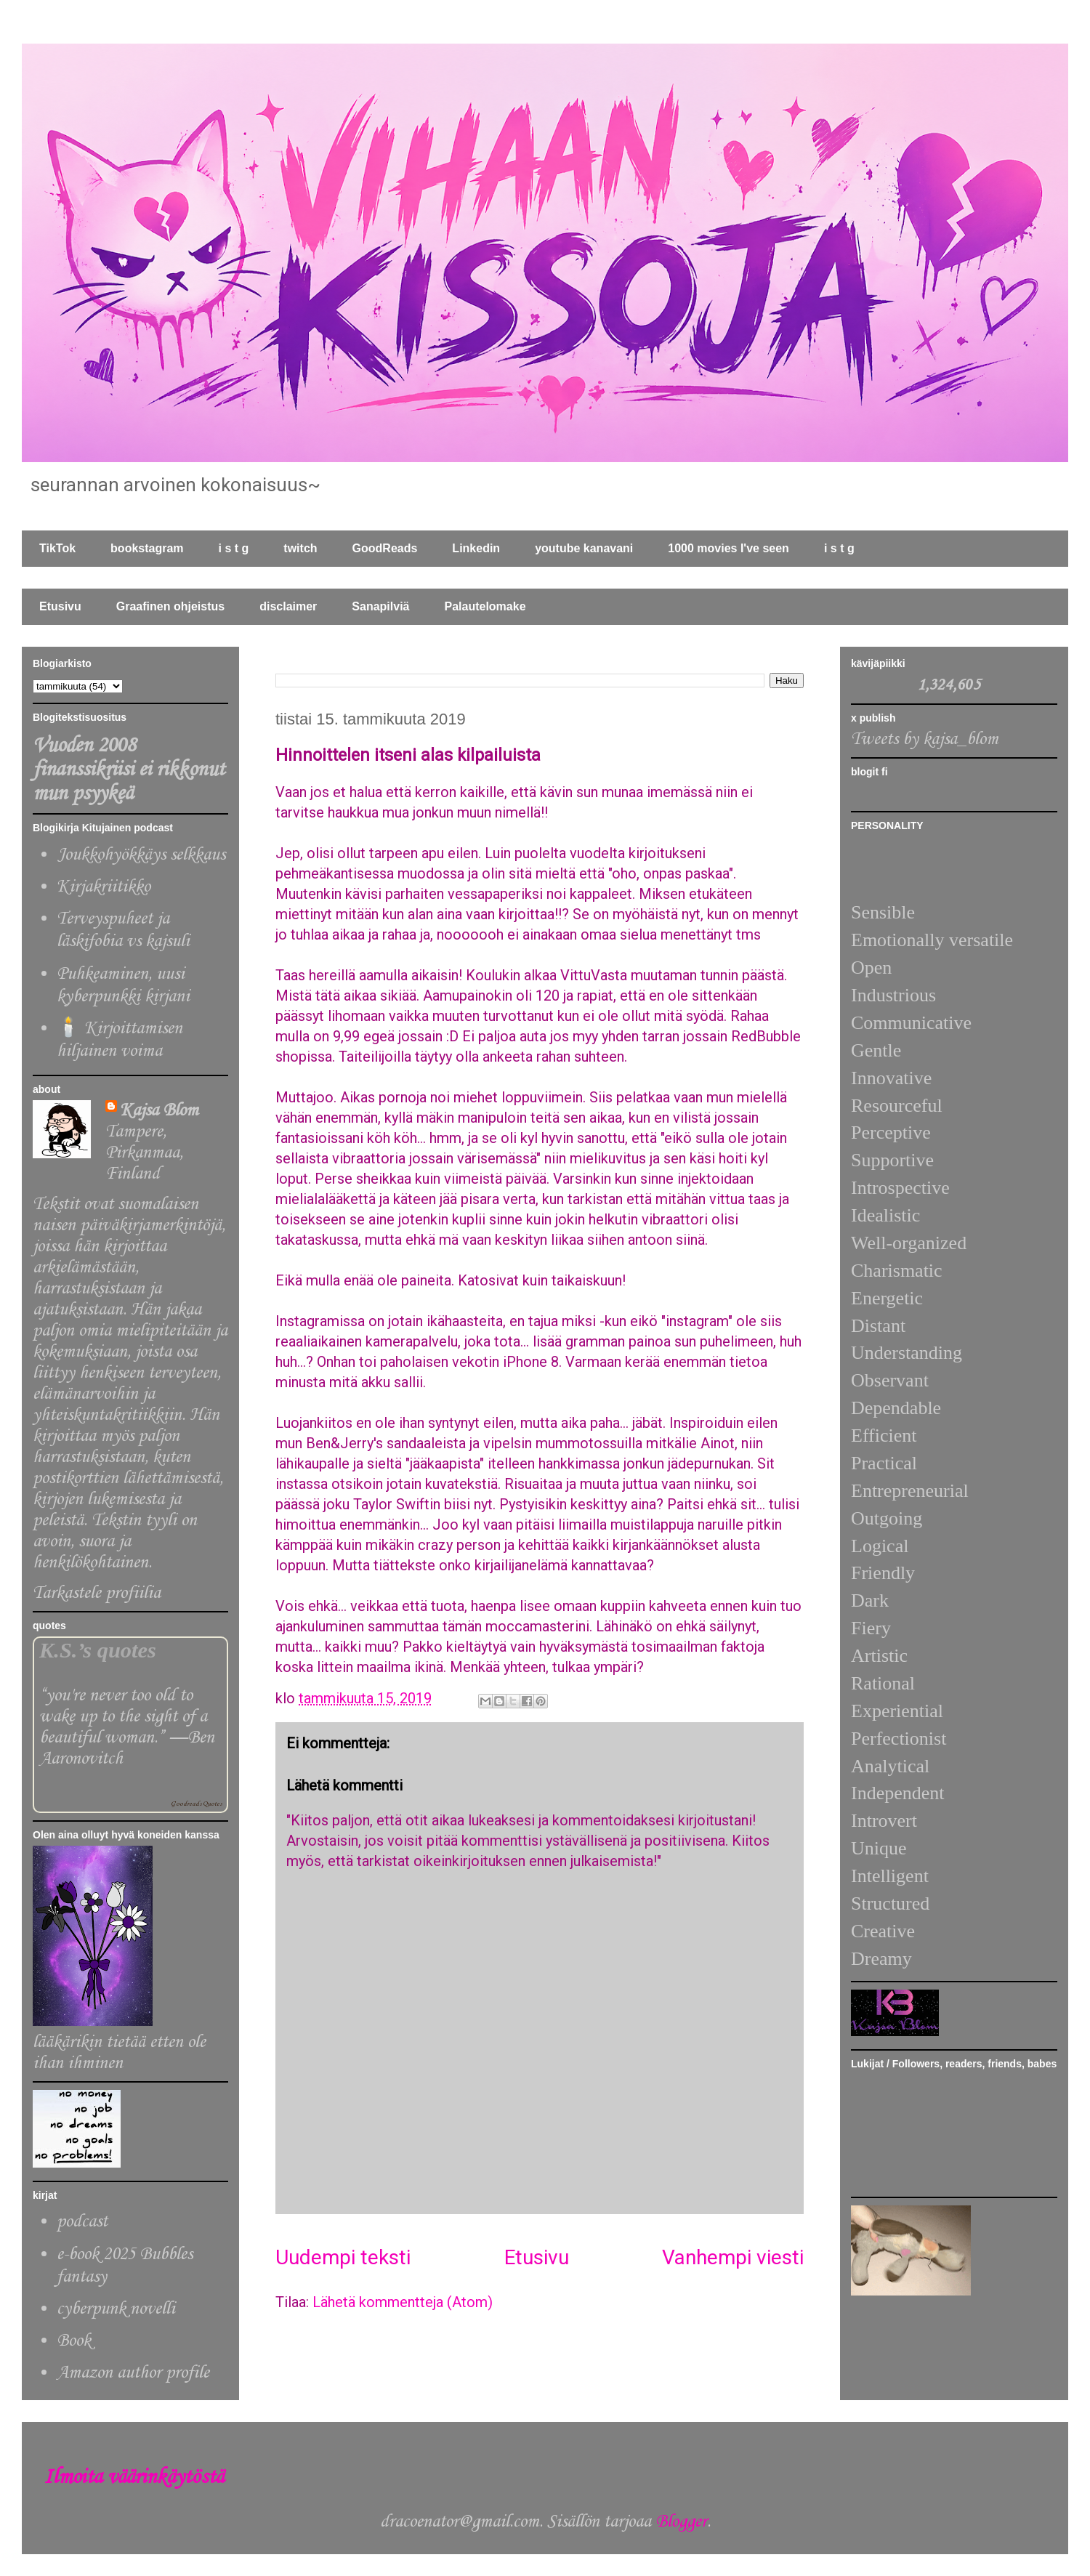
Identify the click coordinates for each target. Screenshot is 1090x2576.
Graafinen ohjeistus (170, 606)
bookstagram (146, 548)
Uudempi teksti (343, 2257)
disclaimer (288, 606)
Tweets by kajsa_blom (924, 739)
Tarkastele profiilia (97, 1593)
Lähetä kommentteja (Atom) (402, 2302)
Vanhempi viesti (733, 2257)
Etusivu (60, 606)
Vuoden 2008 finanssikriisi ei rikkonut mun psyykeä (129, 770)
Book (74, 2340)
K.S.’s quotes (97, 1650)
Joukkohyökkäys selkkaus (141, 854)
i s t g (234, 548)
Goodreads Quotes (196, 1804)
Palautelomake (484, 606)
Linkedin (476, 548)
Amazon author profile (133, 2372)
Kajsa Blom (159, 1110)
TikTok (57, 548)
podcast (82, 2221)
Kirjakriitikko (103, 886)
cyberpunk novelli (116, 2308)
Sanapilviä (380, 606)
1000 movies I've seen (728, 548)
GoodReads (385, 548)
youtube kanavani (584, 548)
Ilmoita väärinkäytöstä (134, 2478)
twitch (300, 548)
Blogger (681, 2521)
